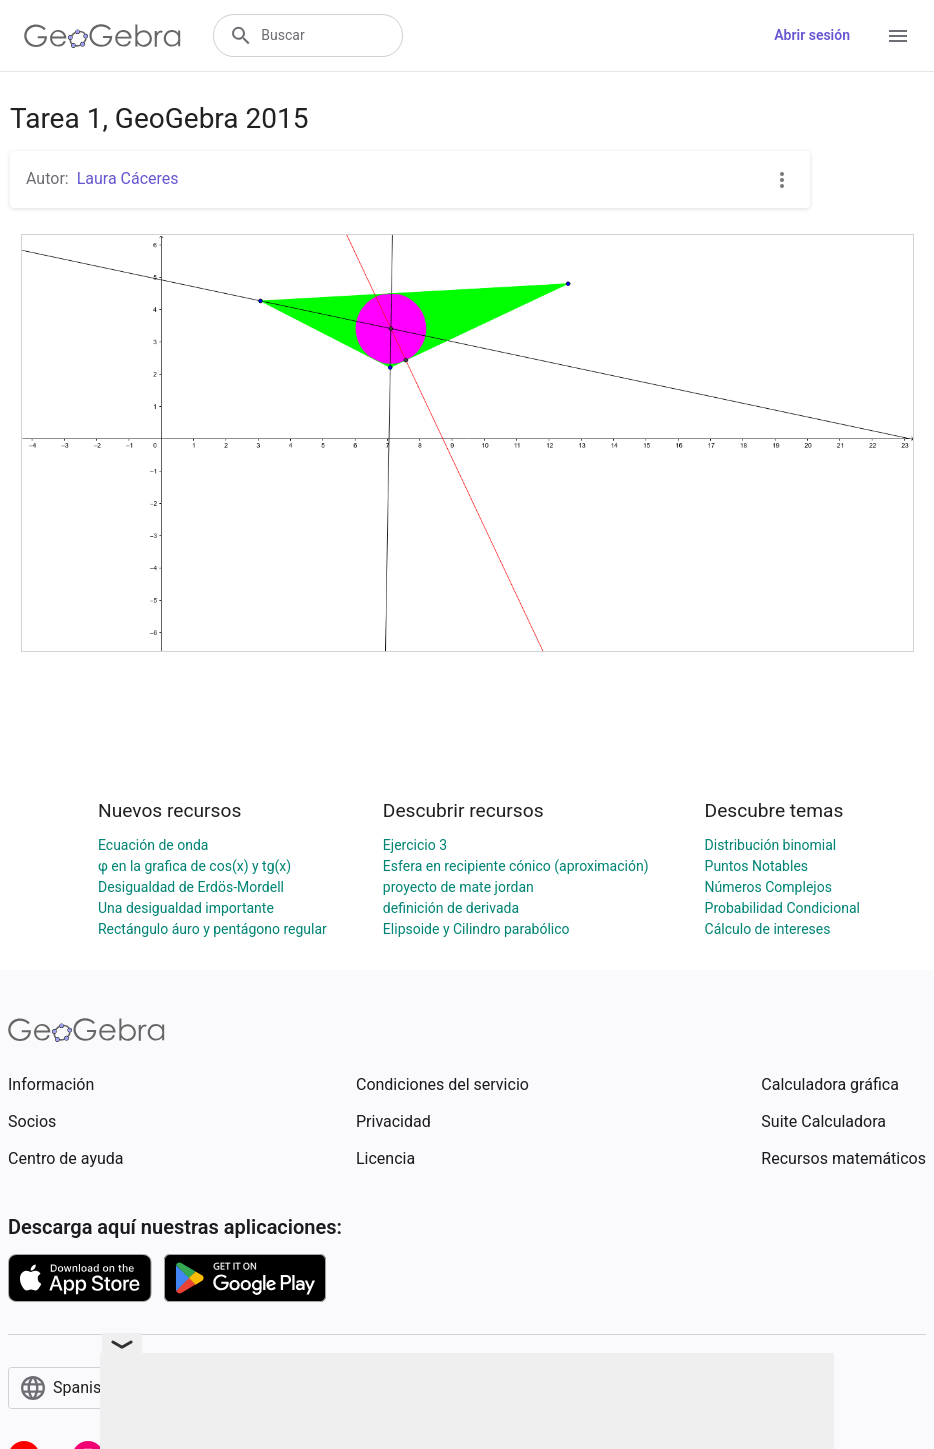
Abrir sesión (812, 35)
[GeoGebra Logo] (102, 36)
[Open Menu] (898, 36)
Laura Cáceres (128, 178)
